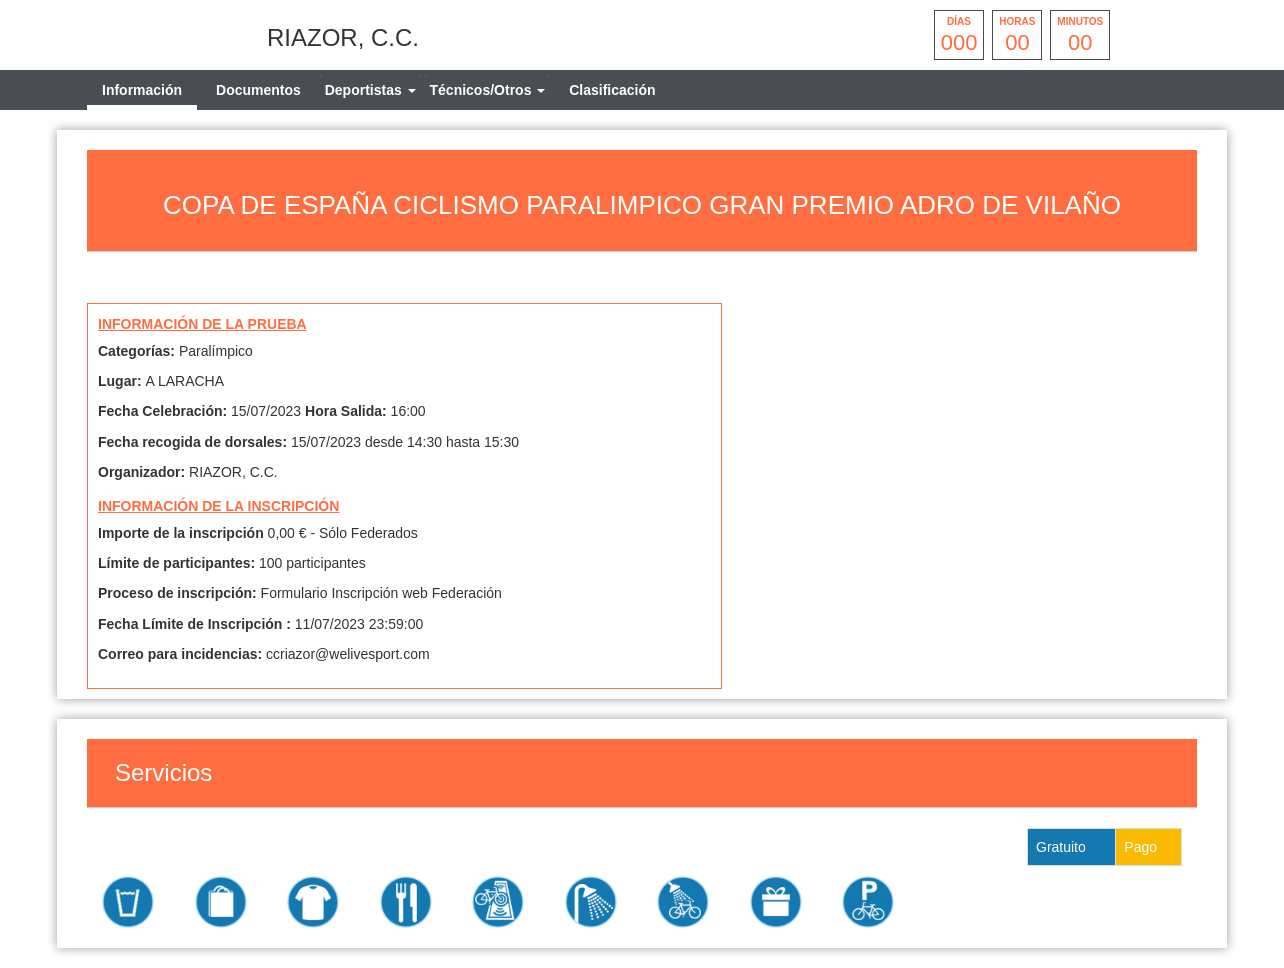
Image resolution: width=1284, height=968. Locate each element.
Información (142, 90)
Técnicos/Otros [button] (488, 90)
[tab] (370, 90)
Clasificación (612, 90)
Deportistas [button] (370, 90)
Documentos (258, 90)
